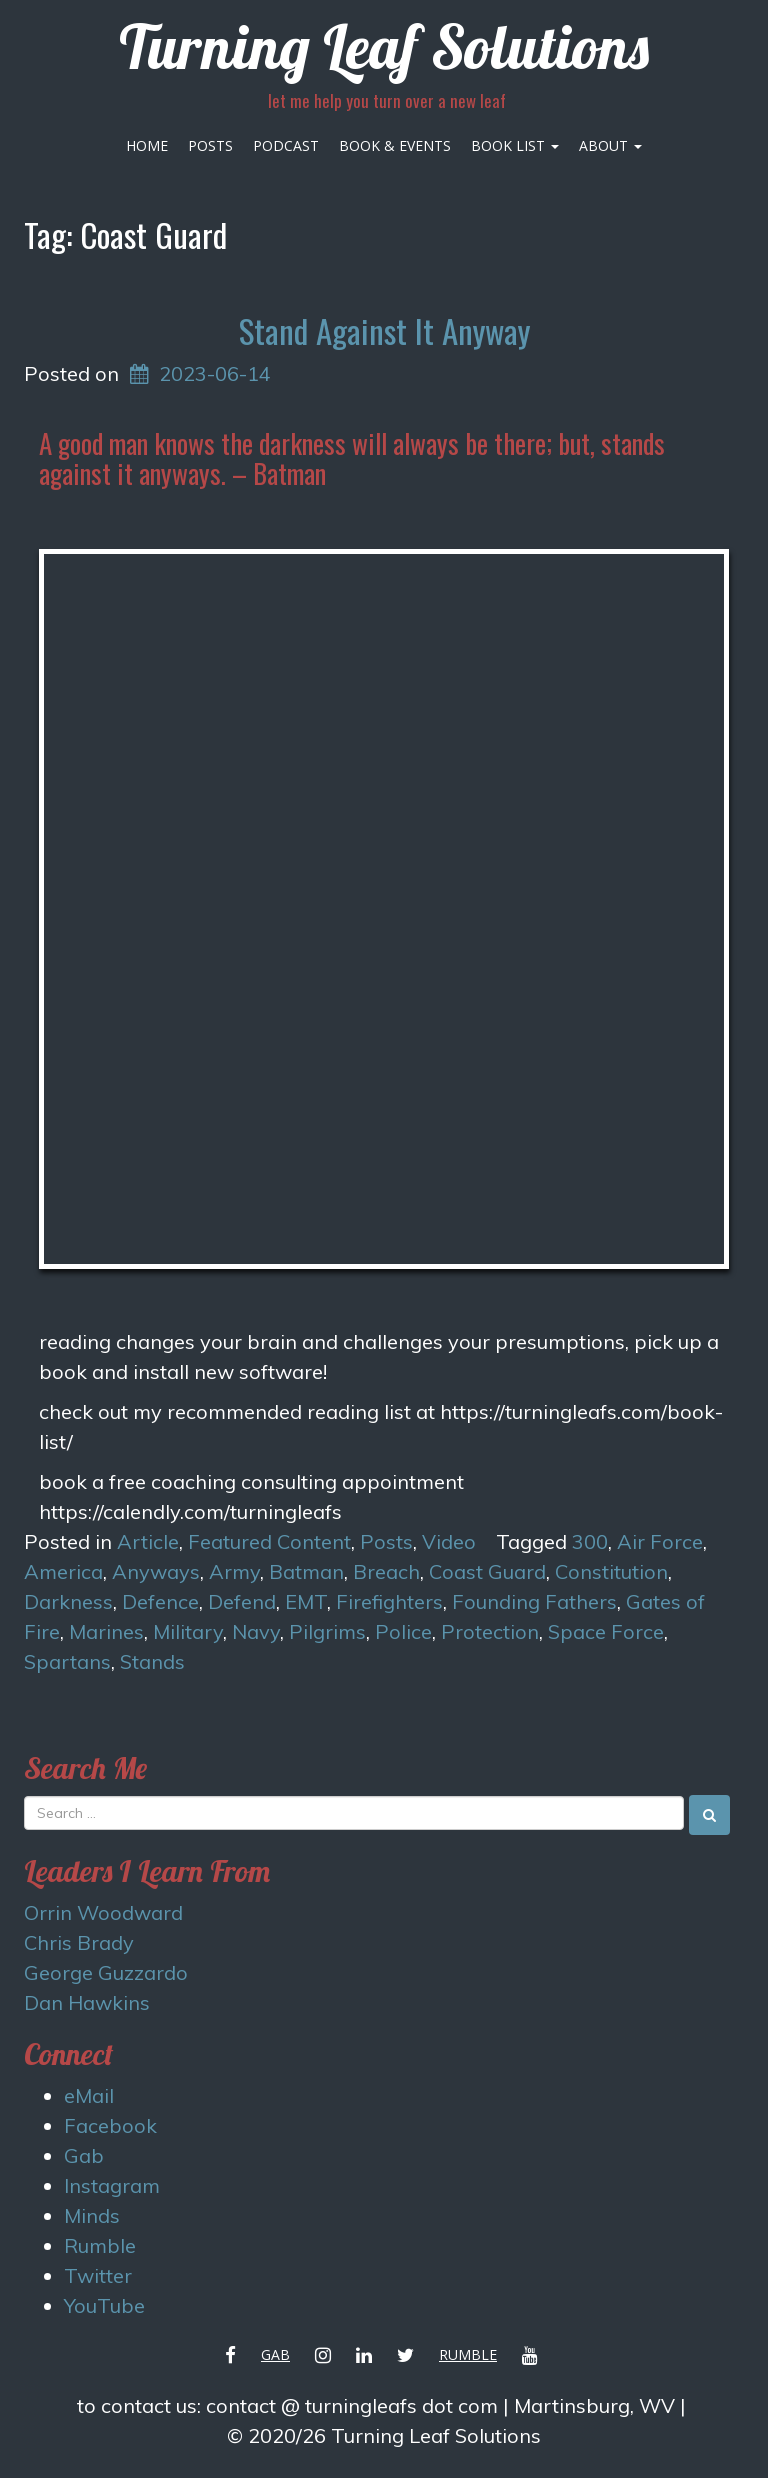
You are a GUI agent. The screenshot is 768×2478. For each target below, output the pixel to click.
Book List (515, 145)
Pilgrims (327, 1631)
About (610, 145)
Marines (106, 1631)
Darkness (68, 1601)
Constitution (611, 1571)
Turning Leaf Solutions (384, 46)
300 (590, 1541)
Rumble (100, 2245)
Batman (306, 1571)
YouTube (104, 2305)
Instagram (112, 2185)
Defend (242, 1601)
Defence (160, 1601)
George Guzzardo (106, 1972)
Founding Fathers (534, 1601)
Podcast (286, 145)
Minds (92, 2215)
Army (234, 1571)
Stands (152, 1661)
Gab (84, 2155)
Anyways (156, 1571)
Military (188, 1631)
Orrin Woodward (103, 1912)
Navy (256, 1631)
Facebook (110, 2125)
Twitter (98, 2275)
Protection (490, 1631)
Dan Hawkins (87, 2002)
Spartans (67, 1661)
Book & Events (395, 145)
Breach (386, 1571)
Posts (210, 145)
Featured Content (269, 1541)
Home (147, 145)
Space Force (606, 1631)
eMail (89, 2095)
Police (403, 1631)
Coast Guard (487, 1571)
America (63, 1571)
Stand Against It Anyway (384, 330)
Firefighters (389, 1601)
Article (148, 1541)
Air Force (660, 1541)
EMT (306, 1601)
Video (449, 1541)
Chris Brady (79, 1942)
